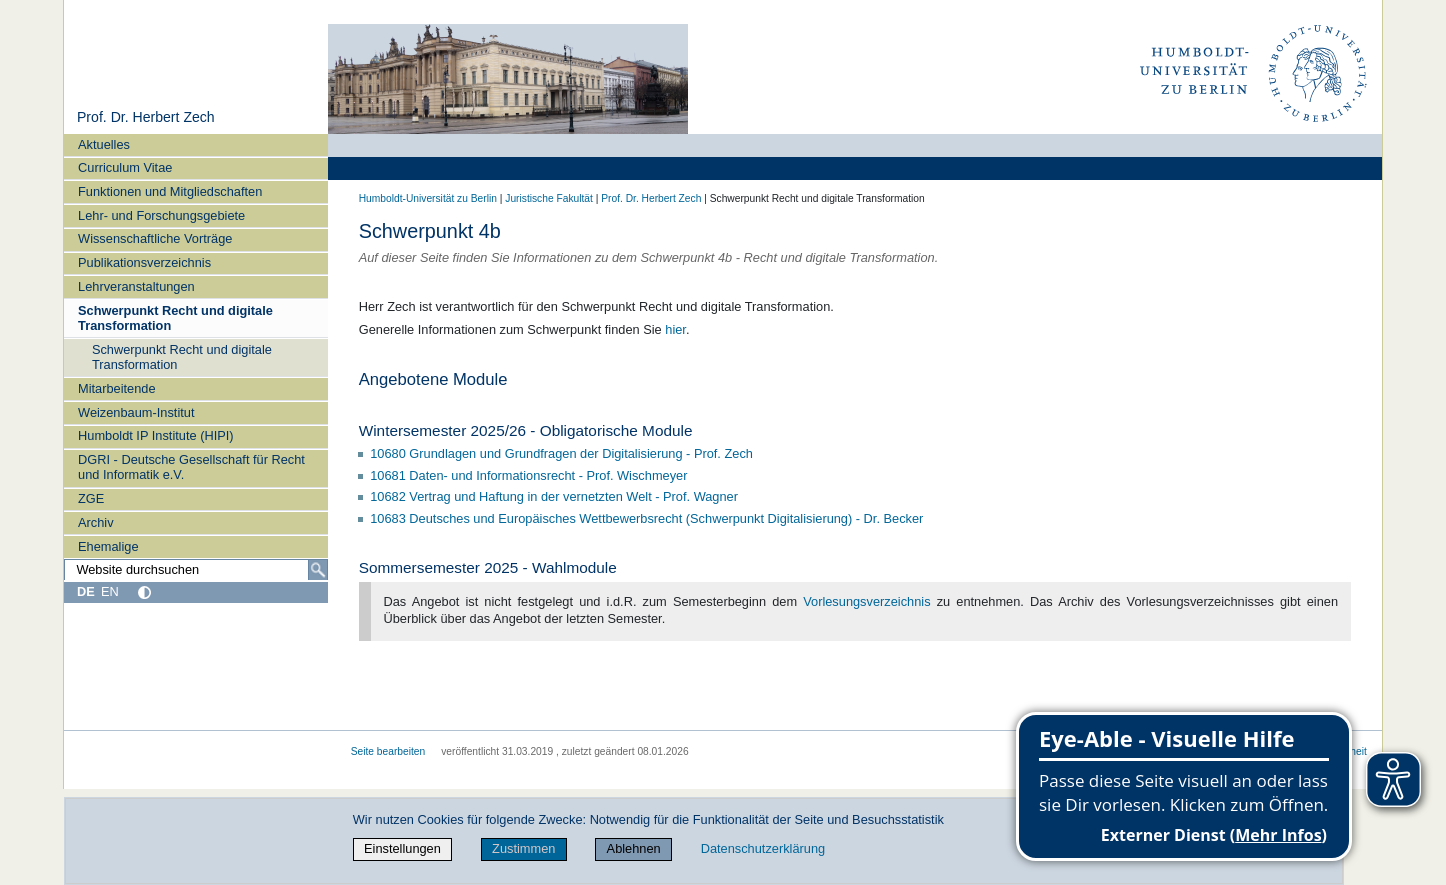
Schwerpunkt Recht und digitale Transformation (175, 318)
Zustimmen (523, 848)
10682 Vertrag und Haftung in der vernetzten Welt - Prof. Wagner (555, 496)
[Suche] (318, 570)
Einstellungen (402, 848)
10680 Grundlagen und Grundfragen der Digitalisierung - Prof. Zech (563, 453)
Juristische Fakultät (549, 198)
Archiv (96, 522)
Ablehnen (634, 848)
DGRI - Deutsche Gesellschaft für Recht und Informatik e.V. (191, 467)
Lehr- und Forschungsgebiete (161, 215)
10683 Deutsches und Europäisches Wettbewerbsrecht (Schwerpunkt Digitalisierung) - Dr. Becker (648, 518)
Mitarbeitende (117, 388)
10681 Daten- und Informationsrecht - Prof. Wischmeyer (528, 475)
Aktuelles (104, 144)
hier (675, 329)
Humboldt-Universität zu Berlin (428, 198)
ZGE (91, 498)
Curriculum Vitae (125, 167)
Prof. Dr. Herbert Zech (146, 117)
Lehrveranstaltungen (136, 286)
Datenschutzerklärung (763, 848)
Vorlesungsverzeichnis (866, 601)
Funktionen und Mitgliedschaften (170, 191)
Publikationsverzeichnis (144, 262)
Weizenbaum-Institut (136, 412)
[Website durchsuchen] (196, 570)
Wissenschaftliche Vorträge (155, 238)
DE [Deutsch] (86, 591)
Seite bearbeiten (388, 751)
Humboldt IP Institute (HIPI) (156, 435)
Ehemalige (108, 546)
